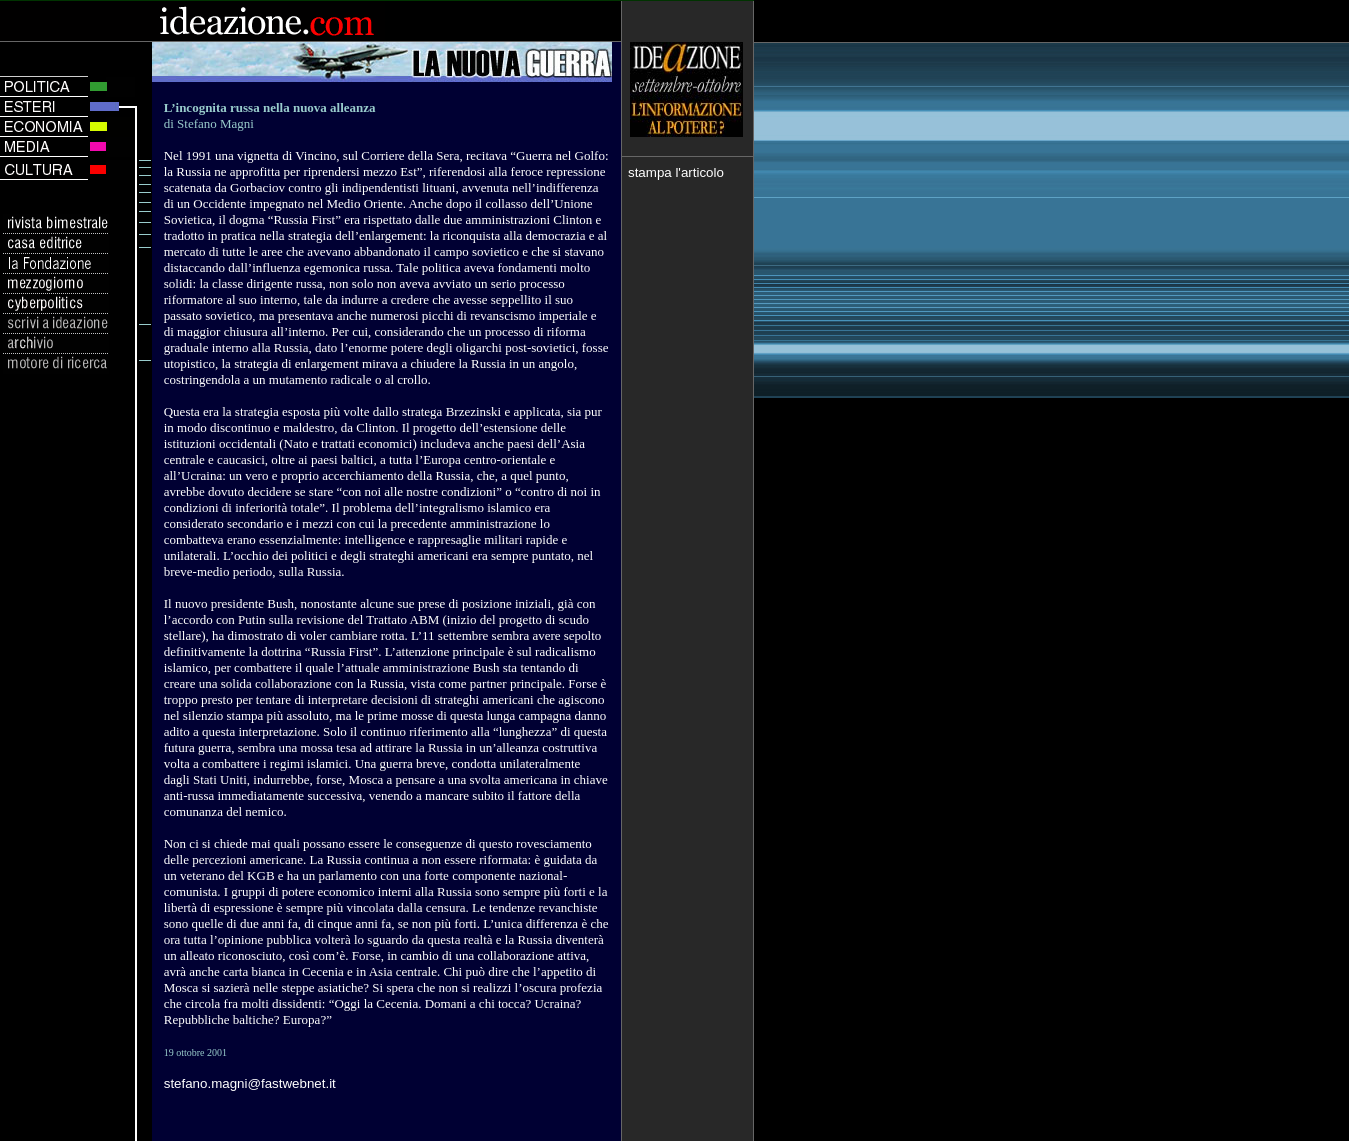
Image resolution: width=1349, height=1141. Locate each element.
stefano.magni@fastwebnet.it (250, 1083)
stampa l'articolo (676, 172)
